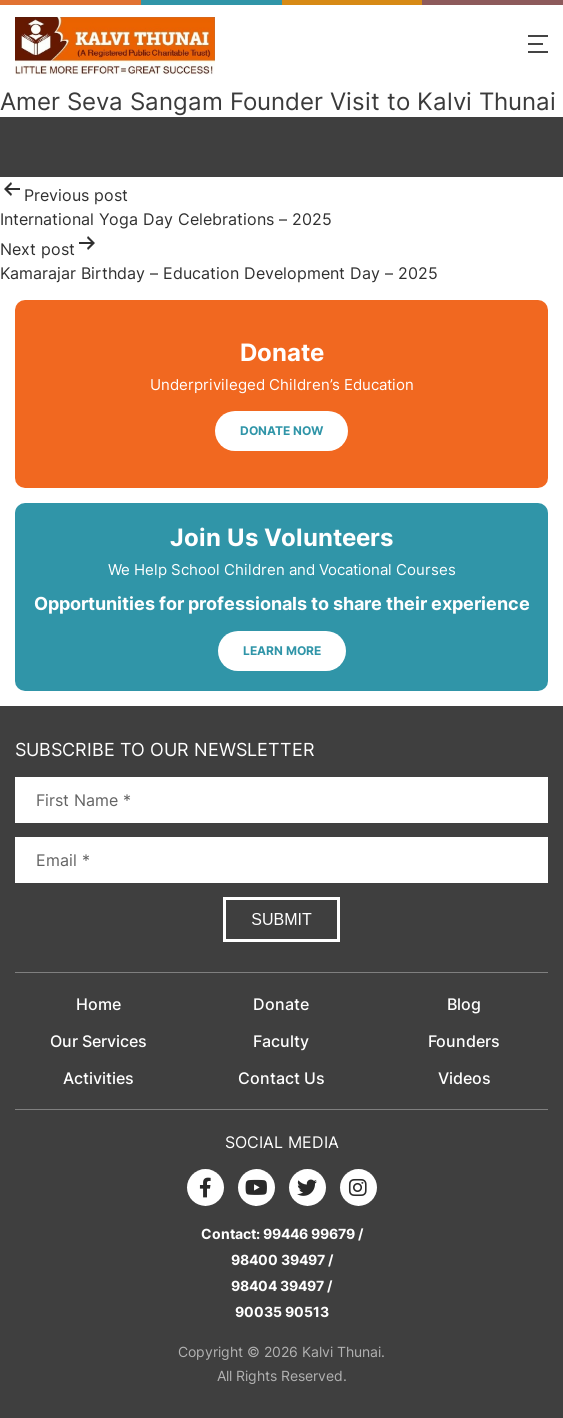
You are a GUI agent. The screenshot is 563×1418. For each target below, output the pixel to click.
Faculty (281, 1041)
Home (98, 1004)
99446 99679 (309, 1233)
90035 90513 (282, 1311)
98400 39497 (278, 1259)
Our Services (98, 1041)
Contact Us (281, 1078)
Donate (281, 1004)
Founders (464, 1041)
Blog (464, 1004)
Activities (98, 1078)
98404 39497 (277, 1285)
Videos (464, 1078)
